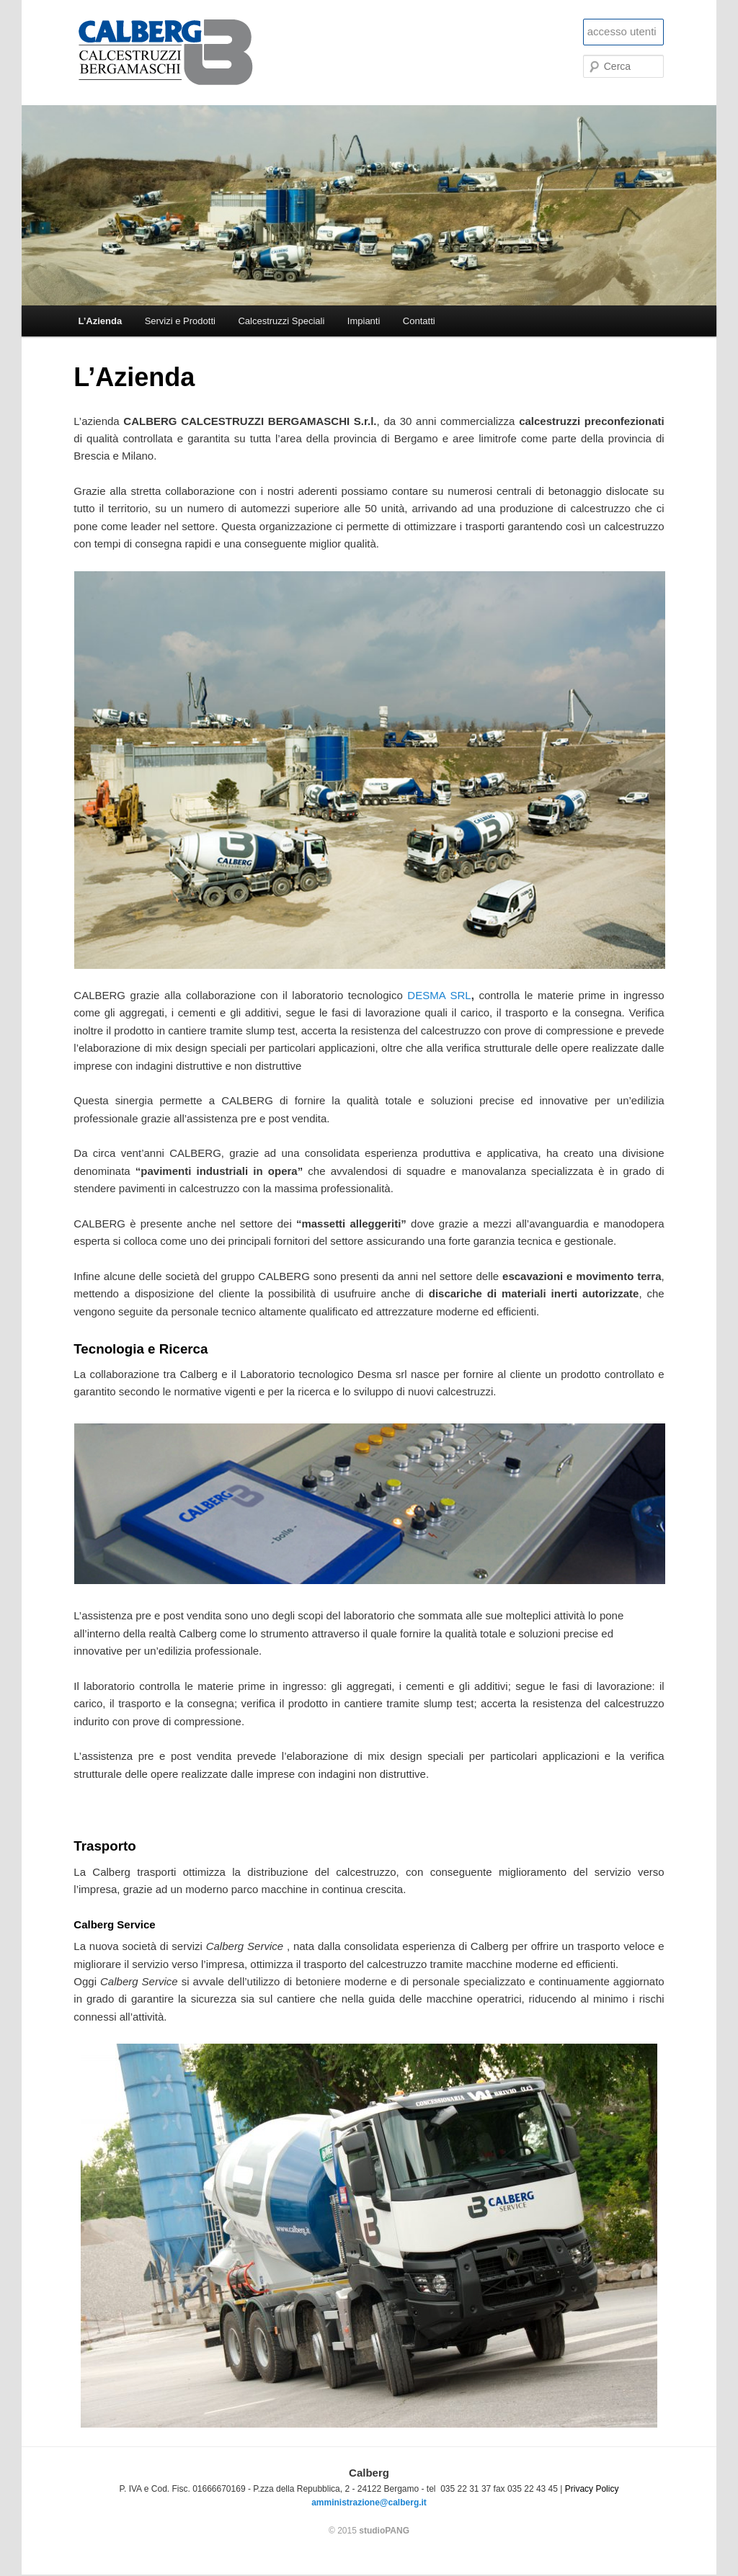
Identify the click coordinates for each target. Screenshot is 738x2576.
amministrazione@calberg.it (369, 2502)
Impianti (364, 321)
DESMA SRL (439, 995)
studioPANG (384, 2531)
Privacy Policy (592, 2489)
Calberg (182, 53)
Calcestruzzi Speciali (281, 321)
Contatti (419, 321)
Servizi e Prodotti (180, 321)
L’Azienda (100, 321)
